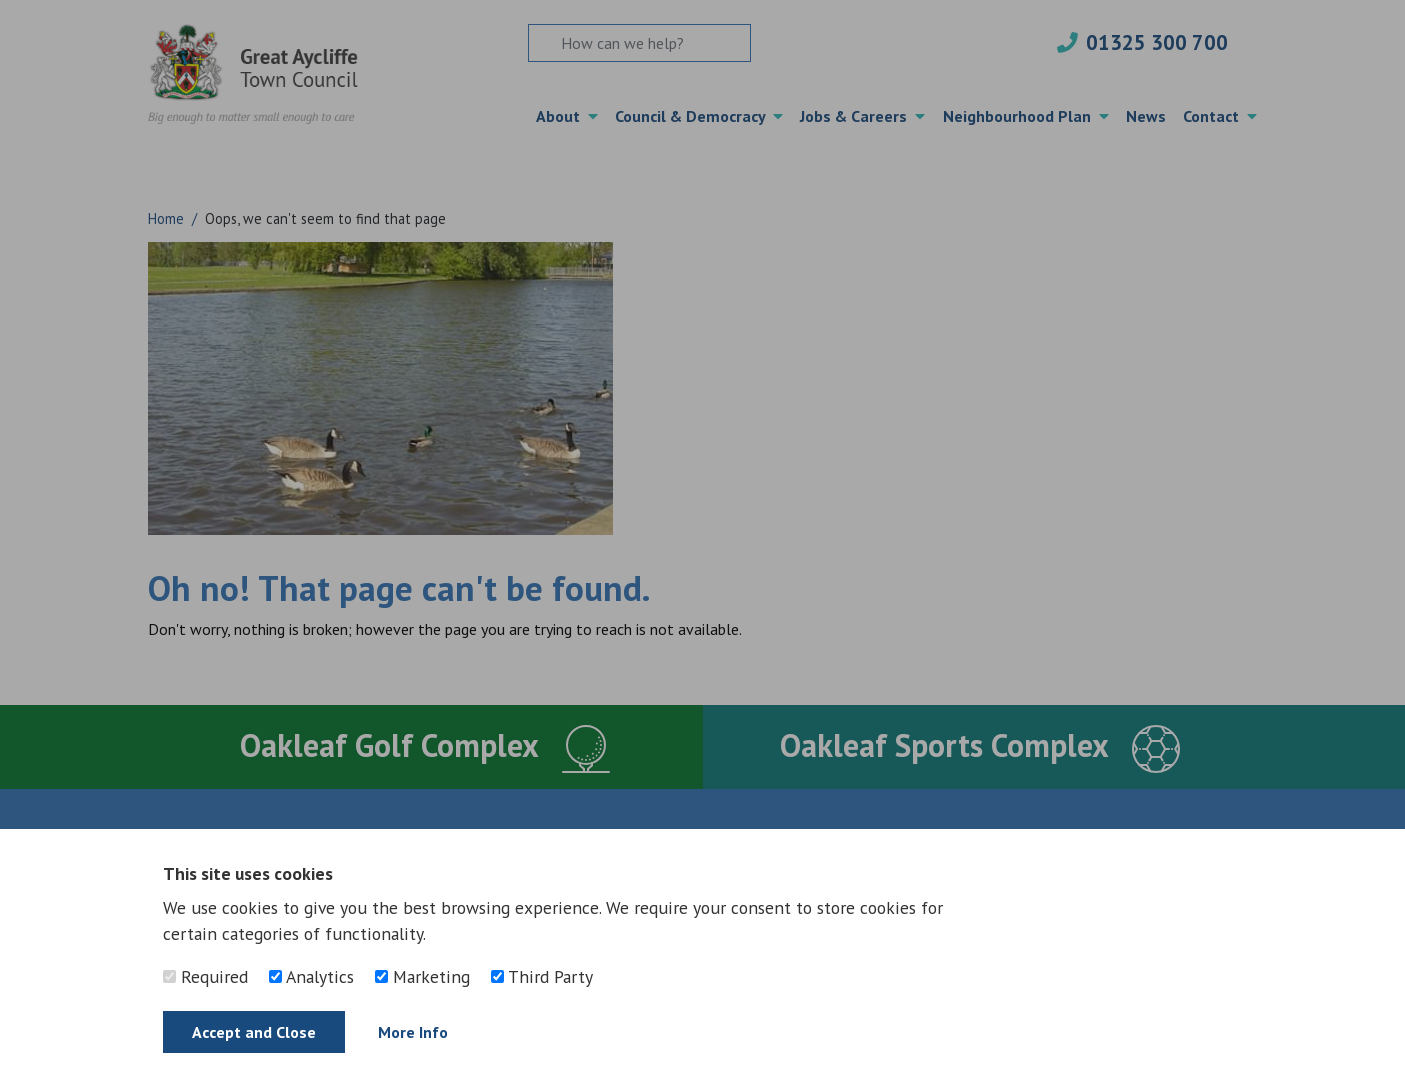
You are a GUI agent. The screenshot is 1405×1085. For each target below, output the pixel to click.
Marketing (422, 976)
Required (205, 976)
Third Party (542, 976)
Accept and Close (254, 1032)
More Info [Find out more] (413, 1032)
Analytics (311, 976)
